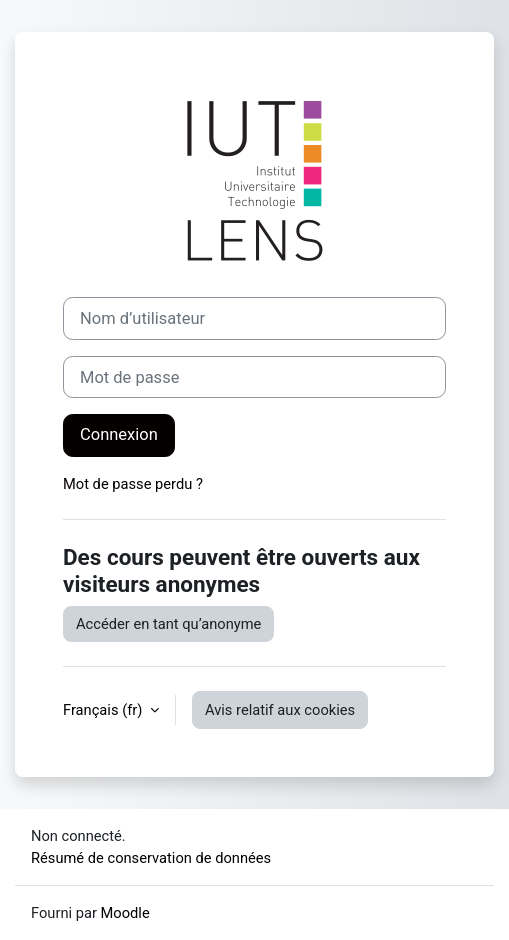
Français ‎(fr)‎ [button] (104, 710)
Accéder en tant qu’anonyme (168, 624)
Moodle (125, 913)
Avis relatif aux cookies (280, 710)
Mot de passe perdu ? (133, 484)
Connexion (119, 434)
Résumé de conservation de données (151, 858)
